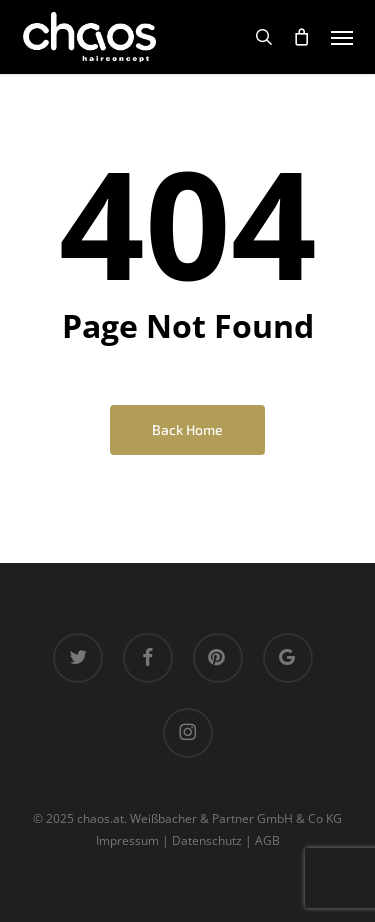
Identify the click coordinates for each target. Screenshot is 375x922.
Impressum (127, 840)
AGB (267, 840)
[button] (342, 37)
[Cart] (302, 37)
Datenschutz (207, 840)
